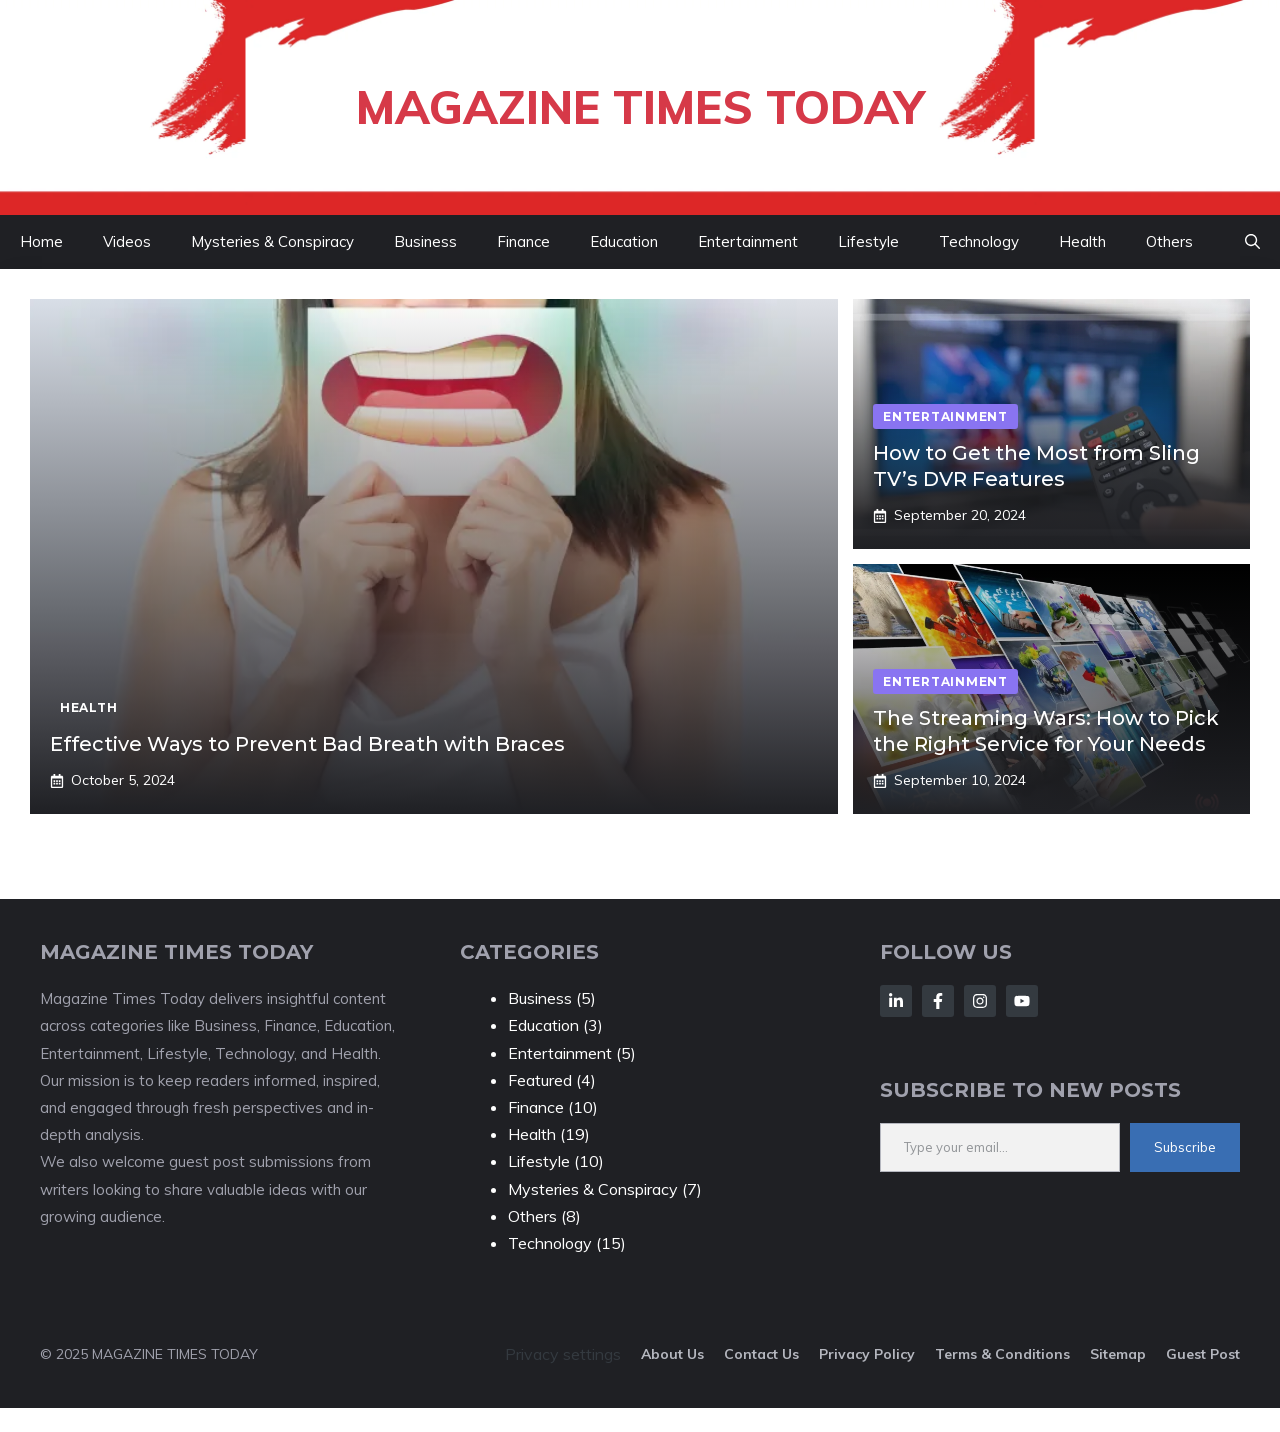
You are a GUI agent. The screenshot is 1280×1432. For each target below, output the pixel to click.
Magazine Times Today (640, 107)
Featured (540, 1080)
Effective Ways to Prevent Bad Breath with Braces (307, 744)
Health (1082, 241)
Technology (979, 241)
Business (425, 241)
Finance (523, 241)
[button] (1252, 242)
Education (624, 241)
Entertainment (748, 241)
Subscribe (1185, 1147)
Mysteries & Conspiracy (272, 241)
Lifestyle (868, 241)
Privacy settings (563, 1354)
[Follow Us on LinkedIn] (896, 1001)
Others (1169, 241)
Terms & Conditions (1002, 1354)
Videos (127, 241)
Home (41, 241)
